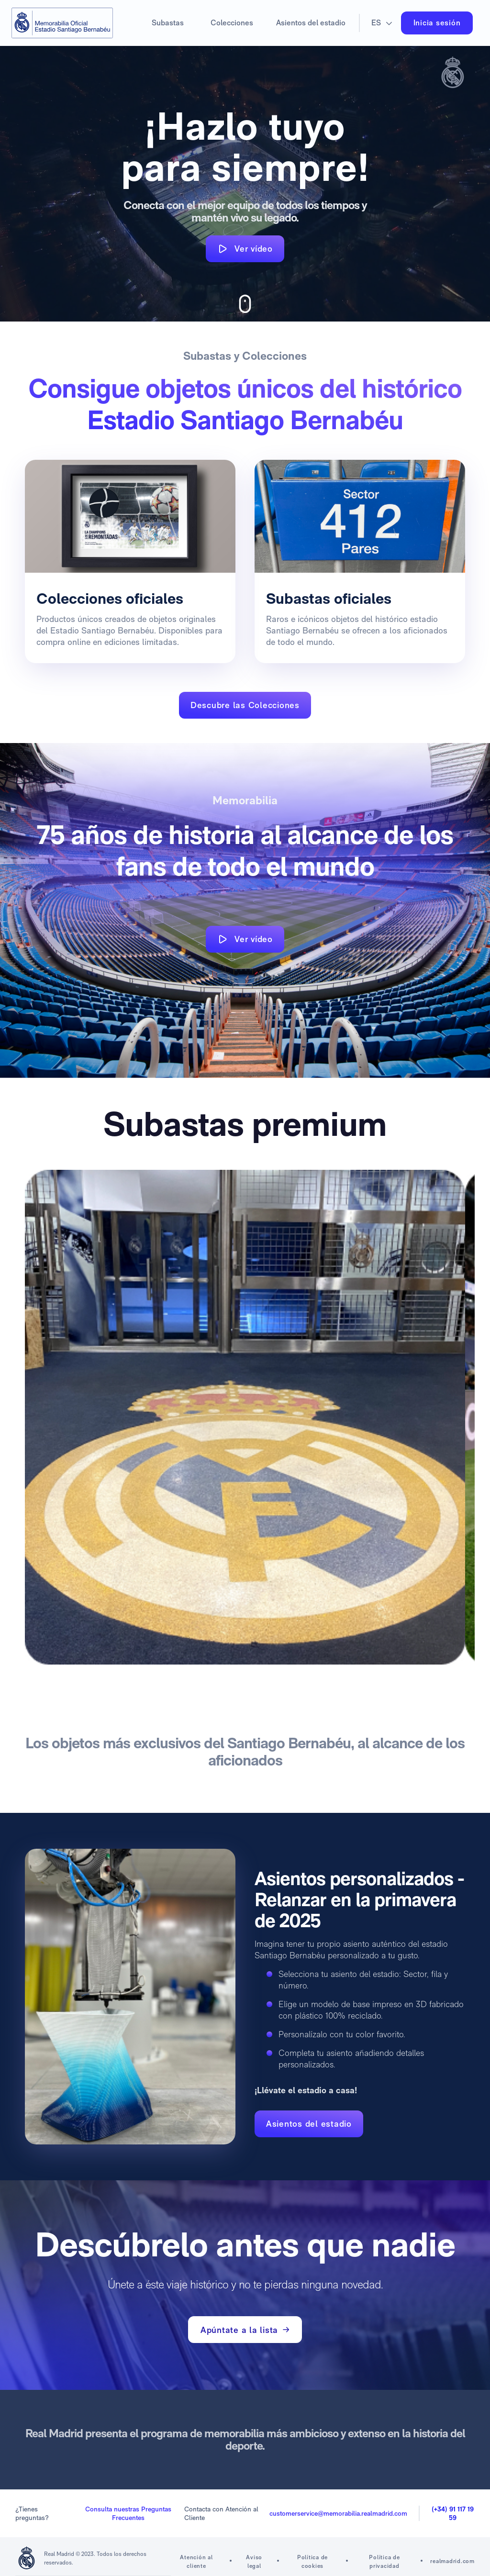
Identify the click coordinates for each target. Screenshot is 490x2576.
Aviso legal (254, 2561)
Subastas (168, 22)
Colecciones (232, 22)
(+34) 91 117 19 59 (453, 2513)
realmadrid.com (452, 2561)
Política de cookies (312, 2561)
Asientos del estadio (310, 22)
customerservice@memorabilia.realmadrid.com (338, 2513)
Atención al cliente (196, 2561)
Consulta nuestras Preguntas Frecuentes (128, 2513)
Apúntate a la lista (245, 2330)
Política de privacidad (384, 2561)
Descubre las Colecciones (245, 705)
